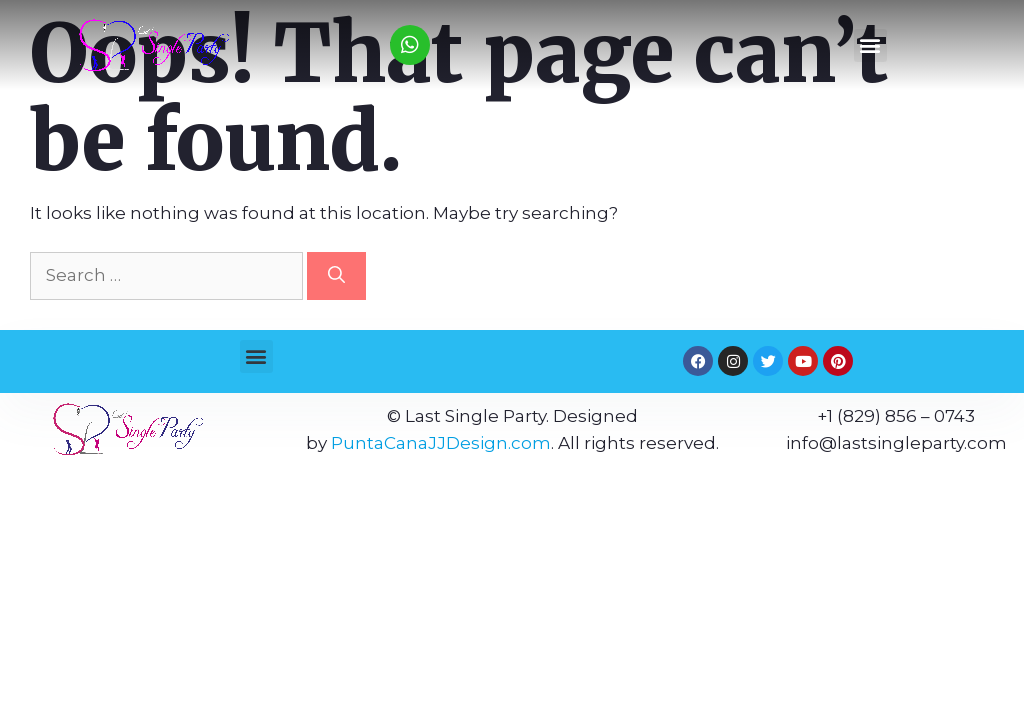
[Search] (336, 276)
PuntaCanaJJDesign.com (441, 443)
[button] (870, 45)
